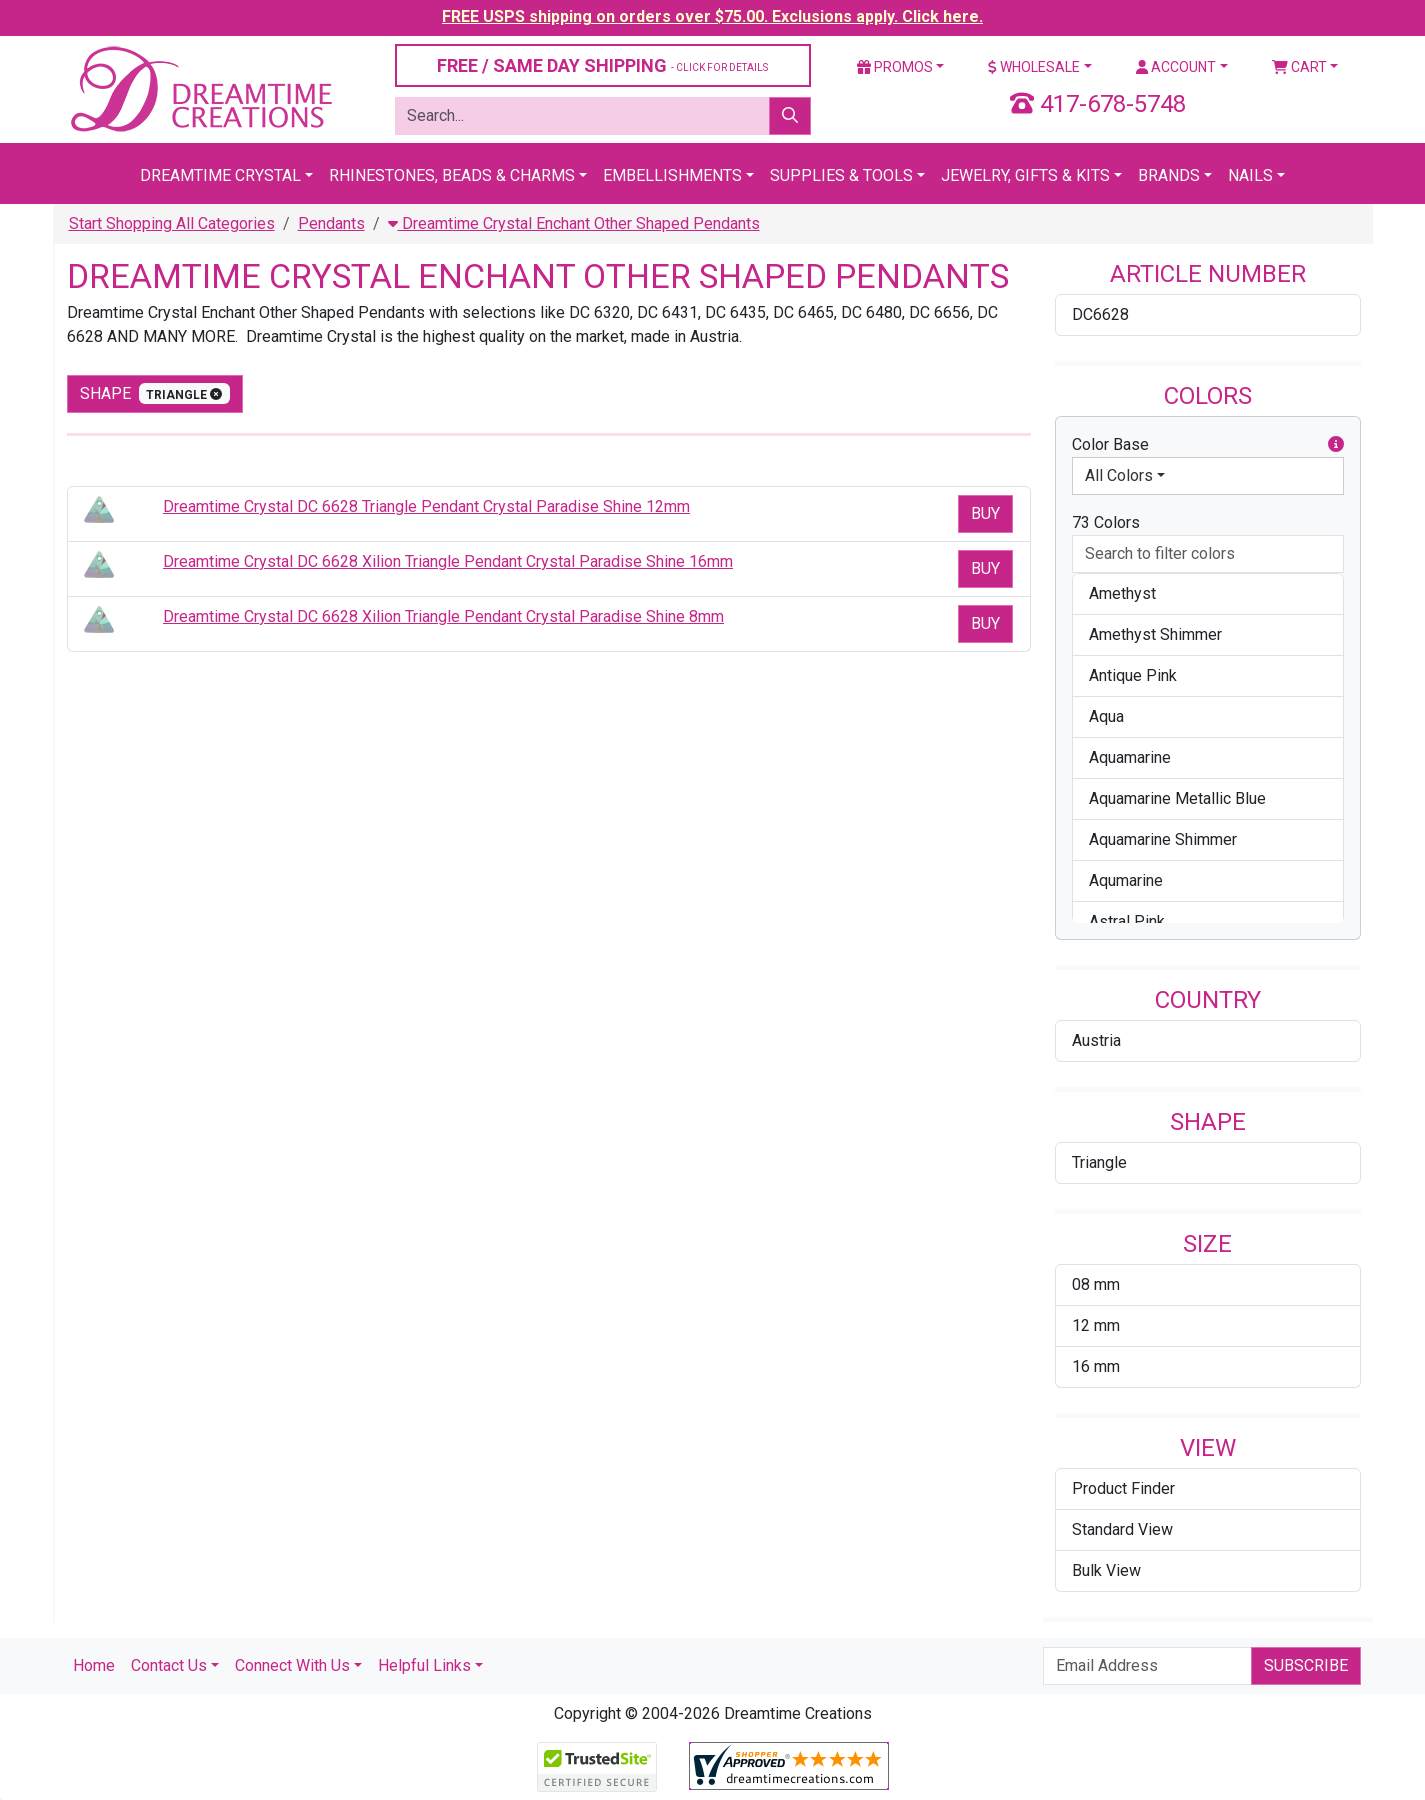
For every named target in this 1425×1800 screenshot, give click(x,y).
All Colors (1119, 475)
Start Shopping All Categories (172, 223)
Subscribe (1306, 1665)
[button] (1336, 445)
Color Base (1208, 445)
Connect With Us (292, 1665)
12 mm (1096, 1325)
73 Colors (1106, 522)
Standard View (1122, 1529)
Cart (1299, 67)
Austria (1096, 1040)
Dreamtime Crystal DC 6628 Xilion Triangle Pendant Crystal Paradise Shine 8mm (443, 616)
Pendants (331, 223)
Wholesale (1034, 67)
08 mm (1096, 1284)
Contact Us (169, 1665)
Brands (1169, 175)
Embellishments (672, 175)
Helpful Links (424, 1665)
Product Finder (1123, 1488)
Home (94, 1665)
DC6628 (1100, 314)
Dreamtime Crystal (220, 175)
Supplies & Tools (841, 175)
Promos (895, 67)
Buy (985, 513)
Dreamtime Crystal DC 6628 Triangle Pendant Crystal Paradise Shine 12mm (426, 506)
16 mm (1096, 1366)
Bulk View (1106, 1570)
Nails (1250, 175)
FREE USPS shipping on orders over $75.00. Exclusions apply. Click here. (712, 16)
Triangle (1099, 1162)
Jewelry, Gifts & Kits (1025, 175)
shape (155, 393)
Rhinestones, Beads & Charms (452, 175)
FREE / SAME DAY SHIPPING (602, 65)
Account (1176, 67)
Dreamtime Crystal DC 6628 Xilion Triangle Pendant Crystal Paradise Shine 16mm (448, 561)
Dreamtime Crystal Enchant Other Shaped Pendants (574, 223)
